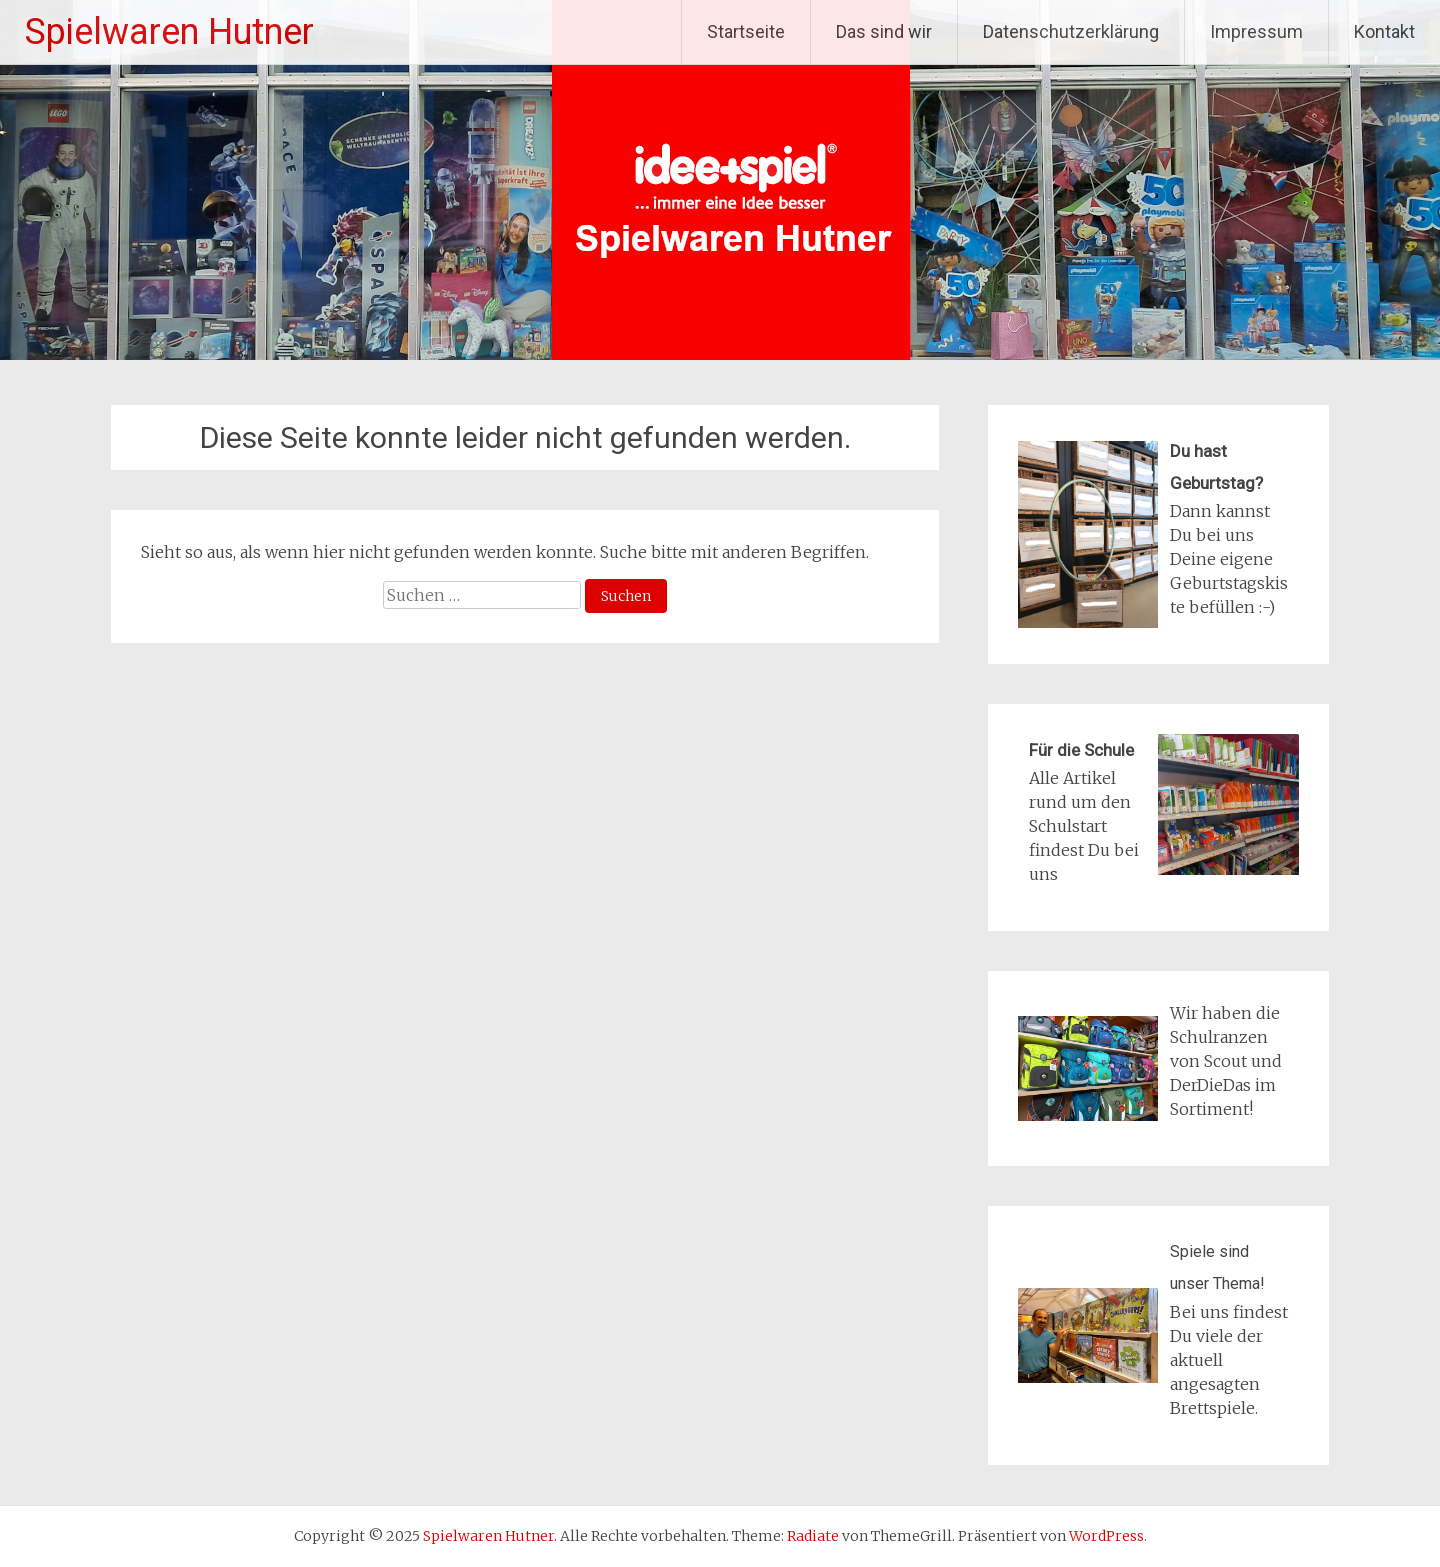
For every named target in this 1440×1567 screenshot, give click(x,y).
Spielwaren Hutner (169, 32)
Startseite (746, 31)
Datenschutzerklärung (1071, 31)
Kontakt (1384, 31)
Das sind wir (884, 31)
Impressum (1256, 31)
